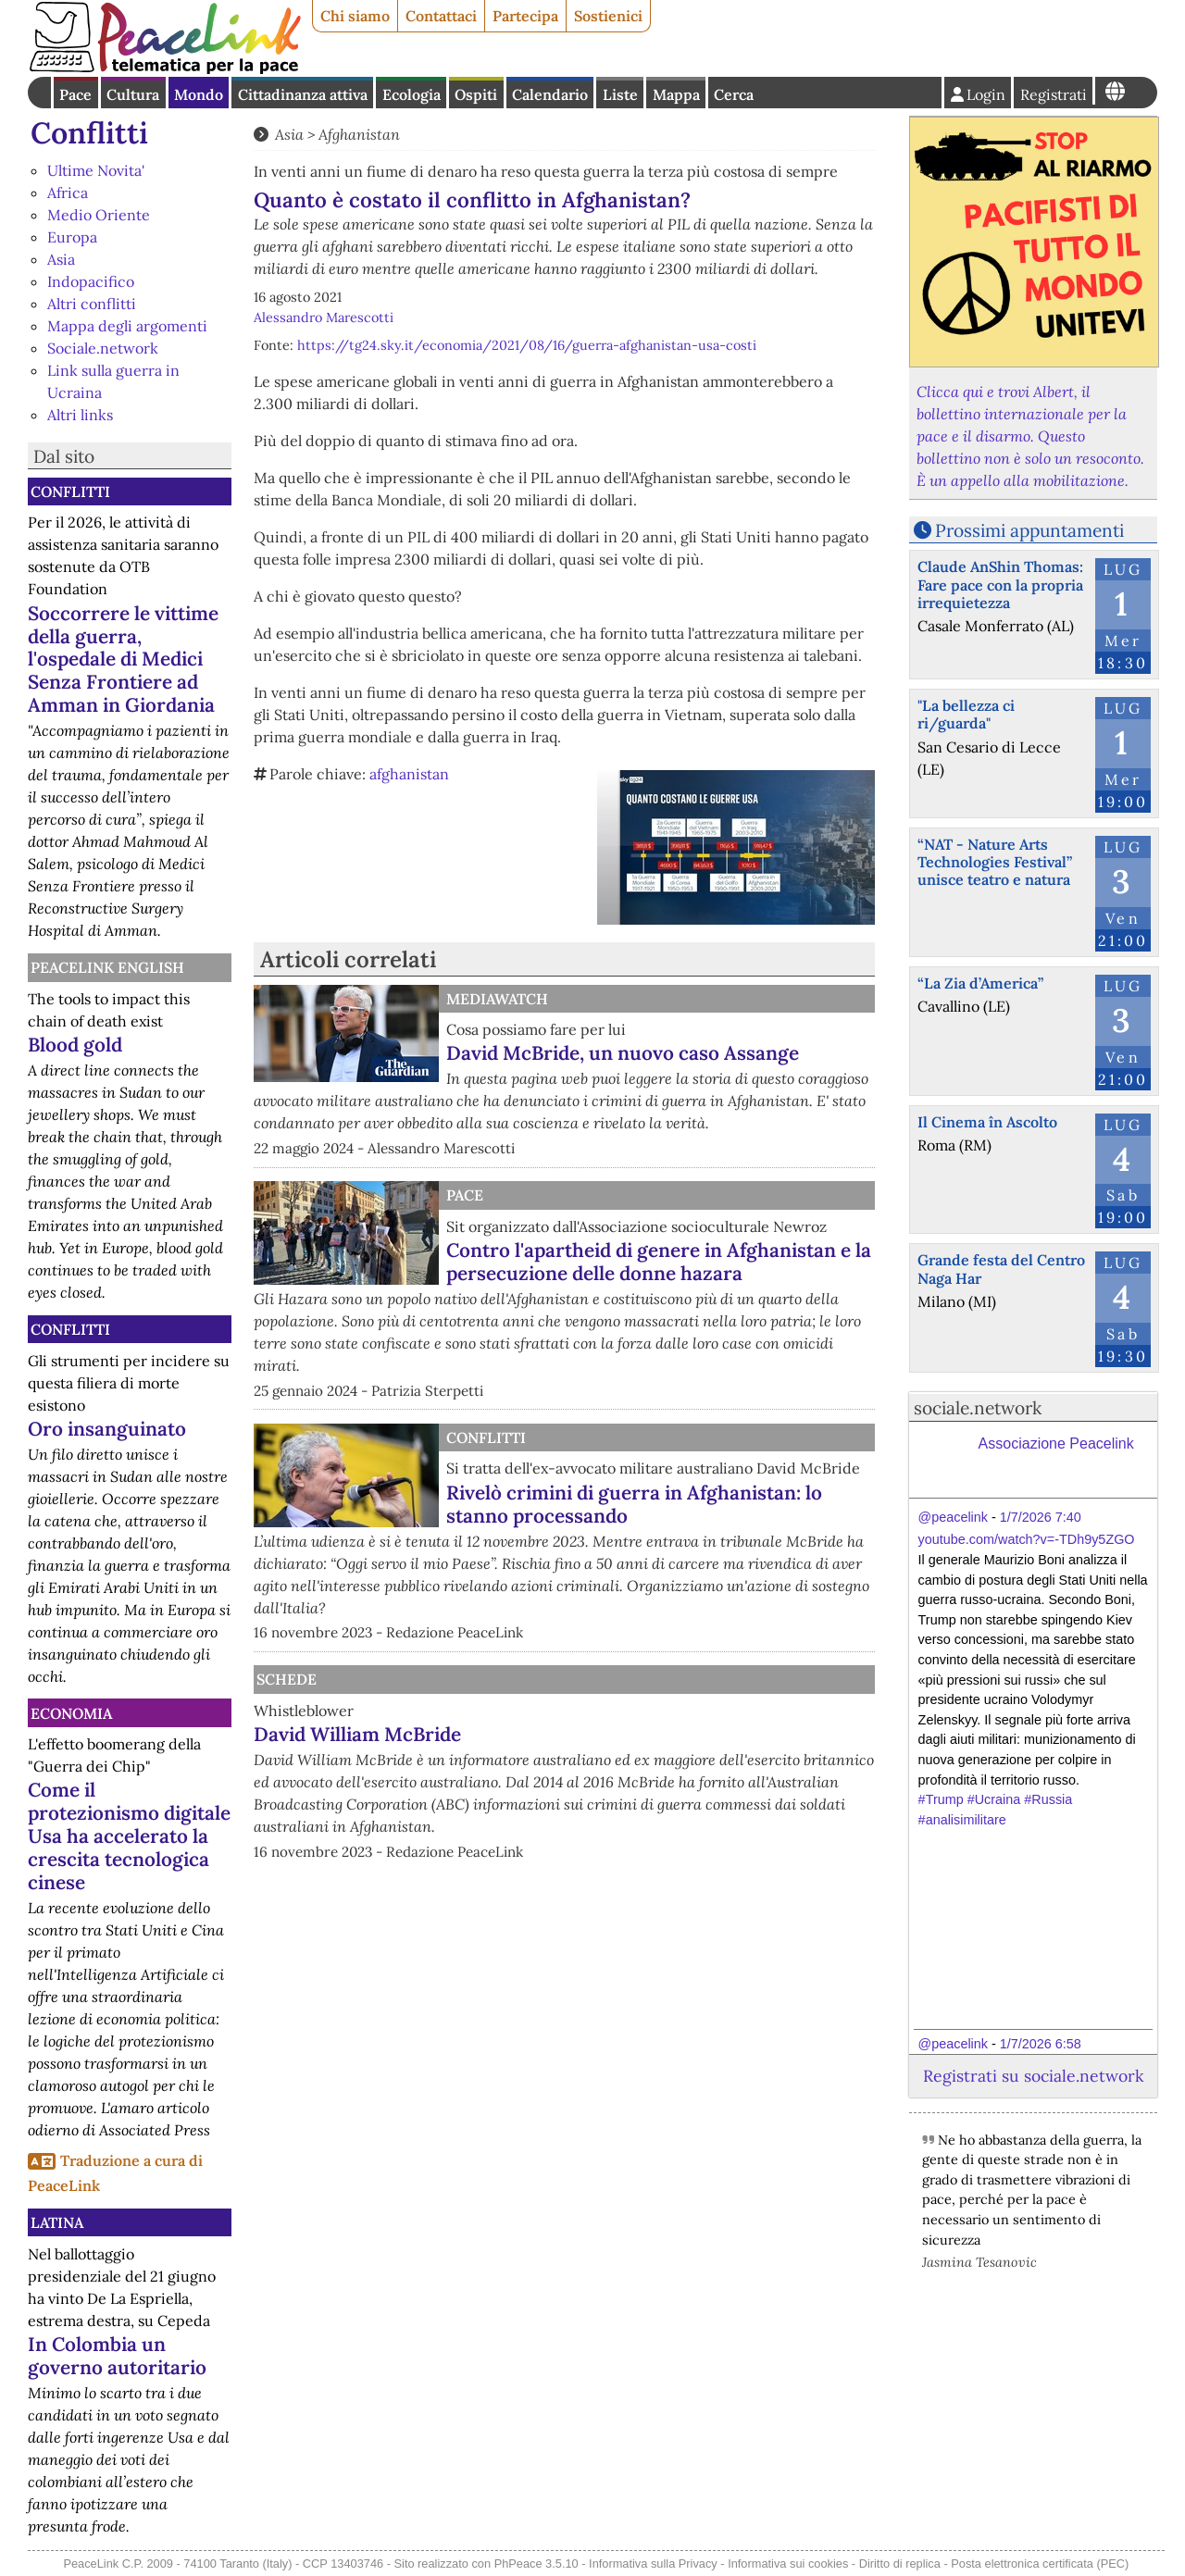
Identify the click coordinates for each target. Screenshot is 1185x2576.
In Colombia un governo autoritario (117, 2356)
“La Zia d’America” (980, 983)
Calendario (550, 94)
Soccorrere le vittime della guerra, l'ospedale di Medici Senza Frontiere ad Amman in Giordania (123, 659)
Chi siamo (355, 15)
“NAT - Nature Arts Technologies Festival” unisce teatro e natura (994, 862)
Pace (75, 94)
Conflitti (89, 133)
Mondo (198, 94)
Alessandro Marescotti (323, 317)
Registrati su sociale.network (1033, 2075)
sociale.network (978, 1408)
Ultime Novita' (95, 170)
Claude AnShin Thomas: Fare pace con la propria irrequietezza (1000, 584)
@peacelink (953, 1517)
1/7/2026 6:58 (1040, 2043)
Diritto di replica (900, 2563)
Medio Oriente (98, 214)
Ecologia (411, 94)
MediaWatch (497, 998)
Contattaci (441, 15)
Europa (72, 237)
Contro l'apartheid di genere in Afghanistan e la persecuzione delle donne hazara (658, 1262)
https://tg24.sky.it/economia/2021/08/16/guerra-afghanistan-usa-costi (526, 345)
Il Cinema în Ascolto (987, 1122)
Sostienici (608, 15)
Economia (71, 1713)
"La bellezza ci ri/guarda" (966, 714)
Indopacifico (90, 281)
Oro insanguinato (107, 1428)
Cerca (734, 94)
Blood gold (75, 1044)
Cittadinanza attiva (303, 94)
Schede (286, 1679)
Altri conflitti (91, 303)
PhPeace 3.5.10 (536, 2563)
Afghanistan (359, 134)
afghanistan (409, 774)
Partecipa (525, 15)
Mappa (676, 94)
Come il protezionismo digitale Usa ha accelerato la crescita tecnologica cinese (129, 1836)
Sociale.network (102, 348)
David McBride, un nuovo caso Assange (622, 1052)
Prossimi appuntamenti (1029, 530)
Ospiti (476, 94)
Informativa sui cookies (788, 2563)
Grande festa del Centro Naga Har (1001, 1269)
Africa (67, 192)
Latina (57, 2222)
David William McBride (357, 1734)
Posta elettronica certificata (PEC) (1040, 2563)
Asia (61, 259)
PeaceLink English (107, 967)
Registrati (1053, 94)
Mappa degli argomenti (127, 326)
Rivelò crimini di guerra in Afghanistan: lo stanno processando (634, 1504)
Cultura (132, 94)
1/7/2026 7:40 (1040, 1517)
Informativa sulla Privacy (653, 2563)
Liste (620, 94)
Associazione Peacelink (1056, 1443)
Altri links (80, 414)
